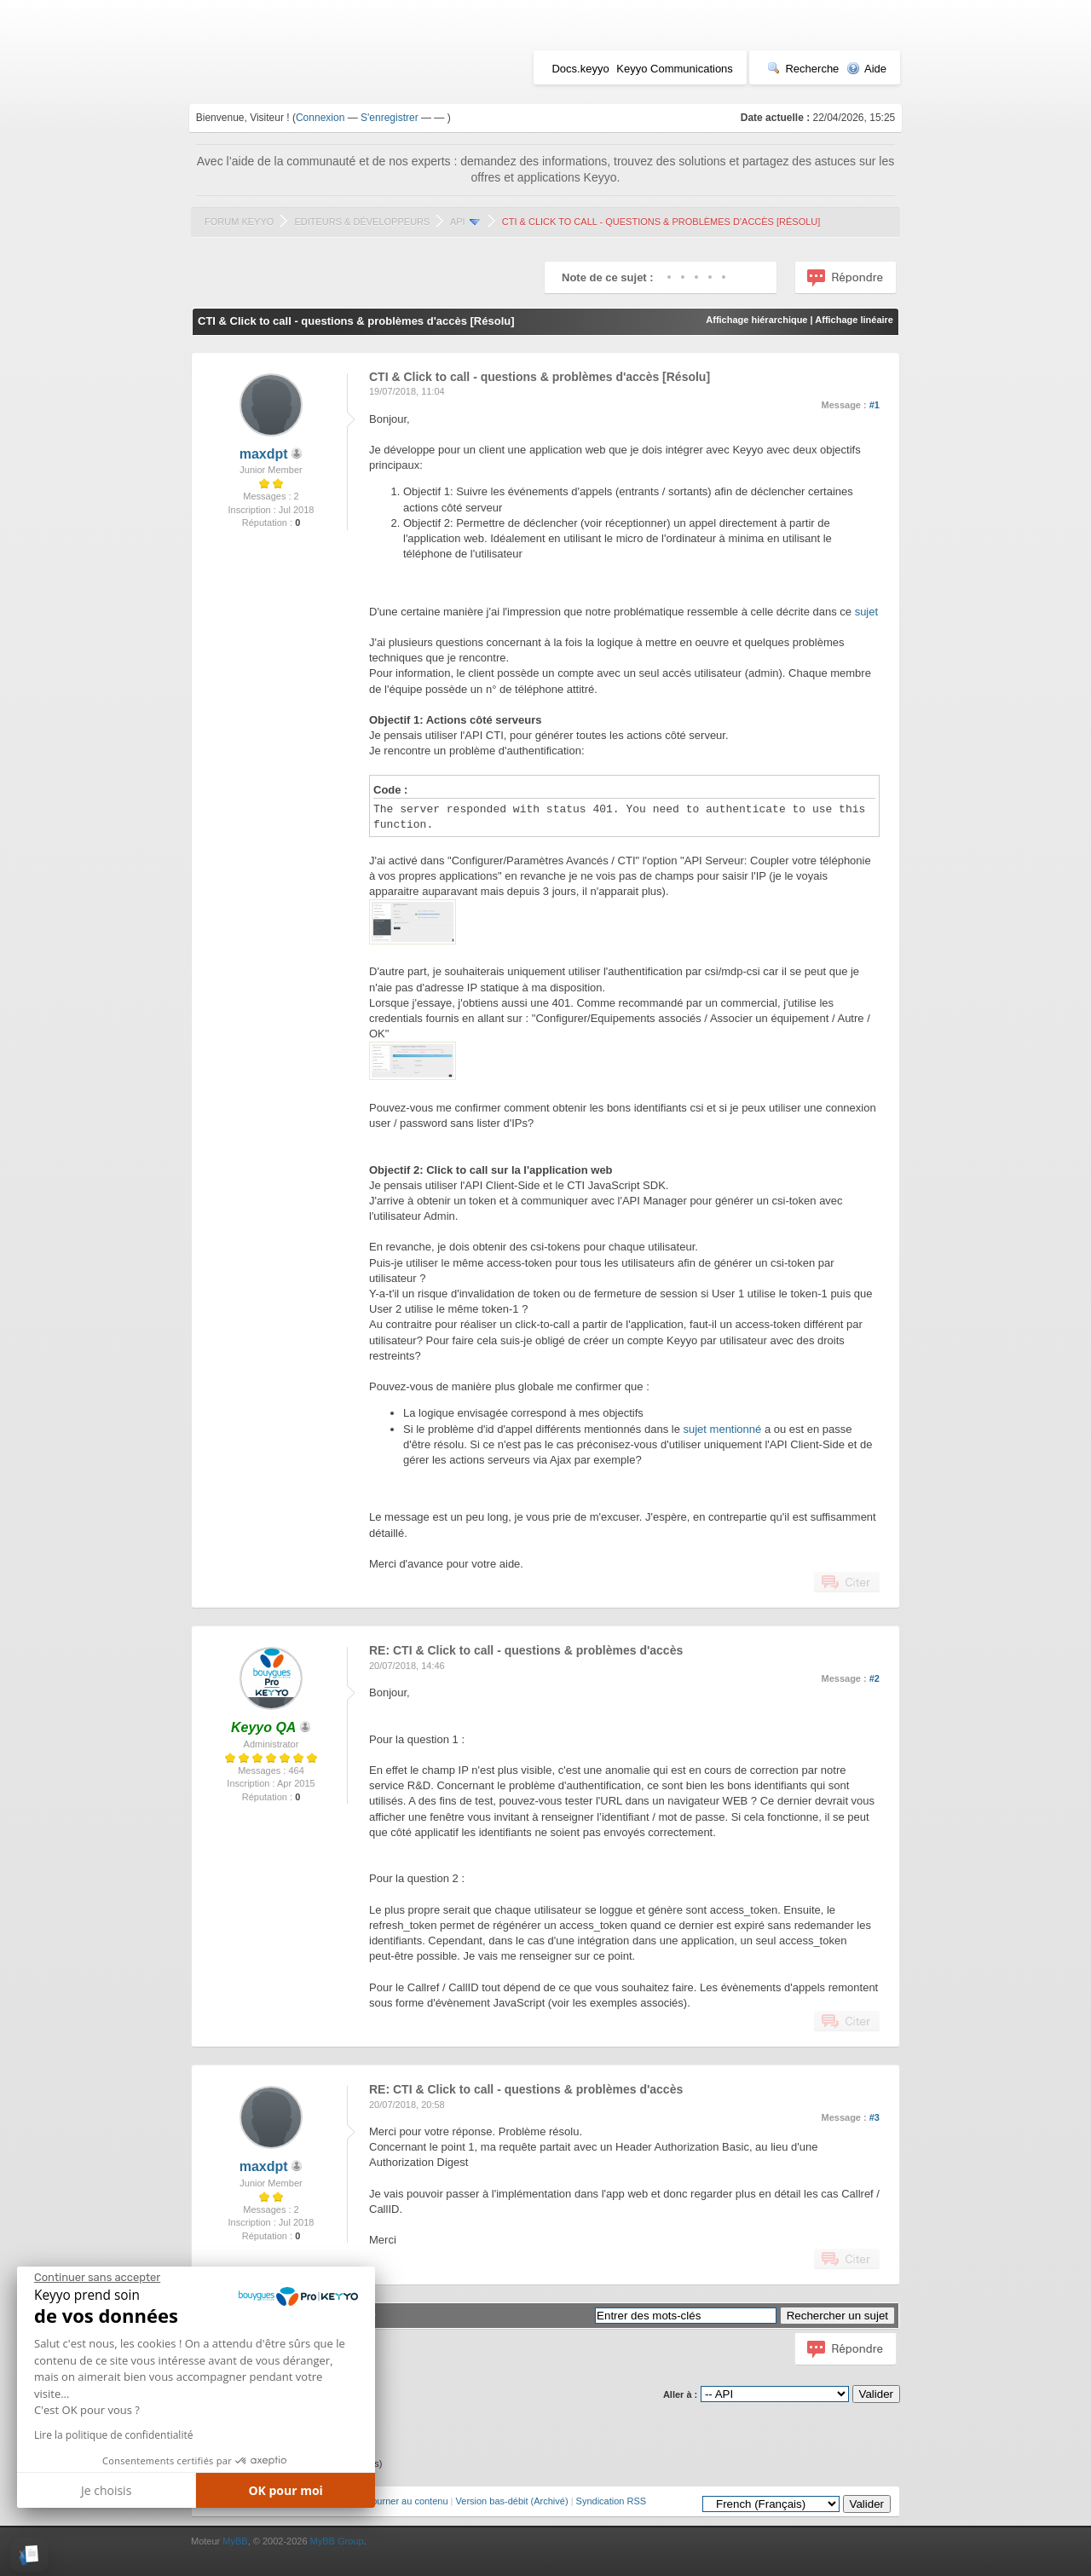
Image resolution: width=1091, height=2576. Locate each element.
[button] (29, 2555)
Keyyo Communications (674, 68)
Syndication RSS (611, 2501)
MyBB (234, 2541)
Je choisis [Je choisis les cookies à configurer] (106, 2490)
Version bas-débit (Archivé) (512, 2501)
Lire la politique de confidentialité (113, 2435)
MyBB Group (337, 2541)
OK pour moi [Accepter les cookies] (285, 2490)
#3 (874, 2117)
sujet (866, 611)
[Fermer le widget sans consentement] (97, 2277)
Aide (866, 68)
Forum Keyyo (239, 222)
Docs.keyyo (580, 68)
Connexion (320, 118)
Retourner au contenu (402, 2501)
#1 (874, 405)
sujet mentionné (723, 1429)
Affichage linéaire (854, 320)
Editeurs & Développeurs (362, 222)
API (457, 222)
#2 (874, 1678)
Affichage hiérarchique (756, 320)
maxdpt (264, 454)
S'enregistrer (390, 118)
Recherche (803, 68)
